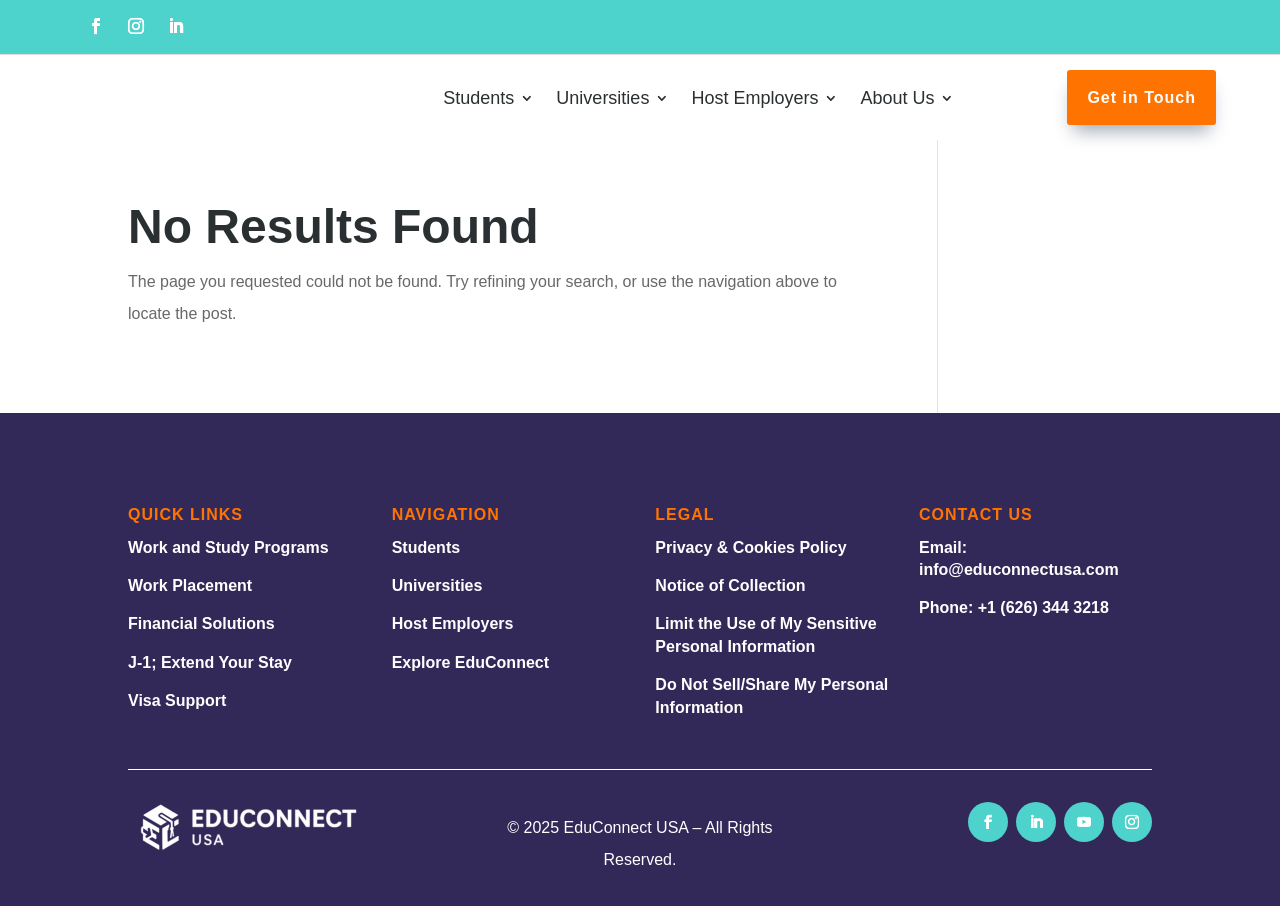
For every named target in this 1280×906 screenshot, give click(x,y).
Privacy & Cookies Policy (750, 547)
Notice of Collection (730, 585)
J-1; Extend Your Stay (210, 662)
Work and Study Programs (228, 547)
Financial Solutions (201, 623)
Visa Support (177, 700)
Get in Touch (1141, 97)
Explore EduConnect (470, 662)
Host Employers (453, 623)
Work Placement (190, 585)
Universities (437, 585)
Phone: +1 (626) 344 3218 (1014, 607)
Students (426, 547)
